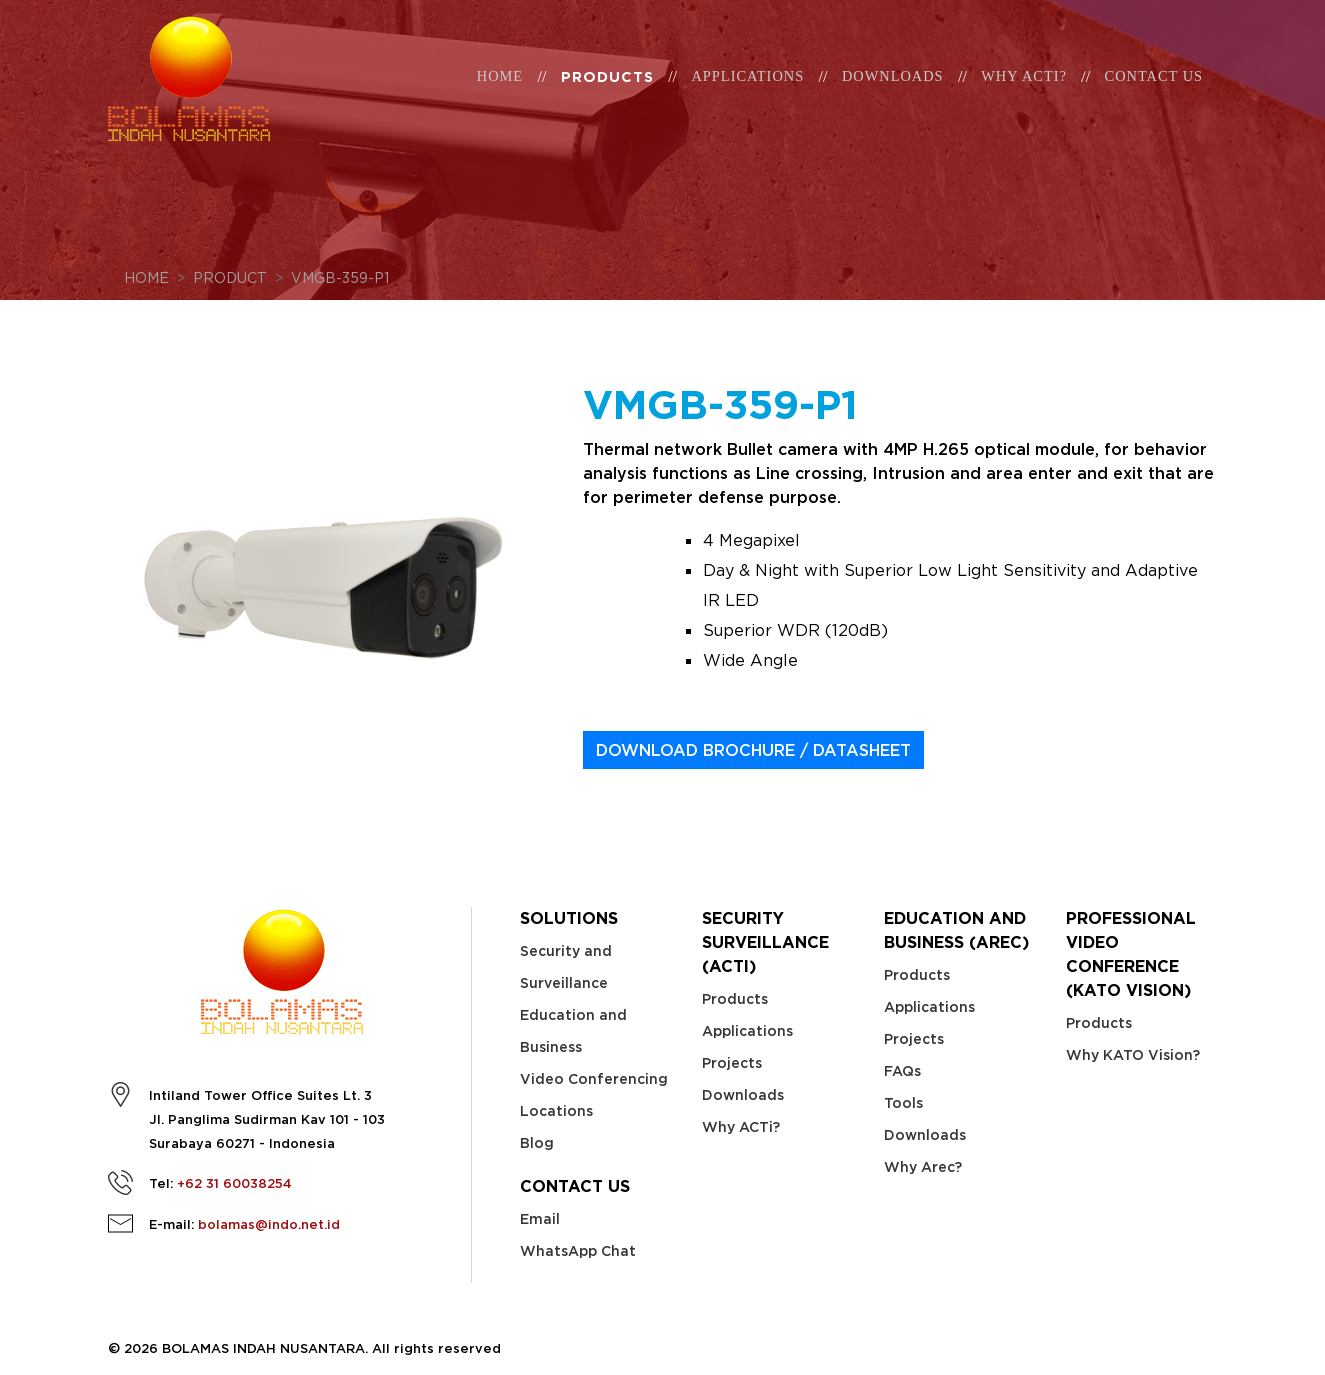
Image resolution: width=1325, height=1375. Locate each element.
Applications (747, 93)
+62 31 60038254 (234, 1183)
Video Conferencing (594, 1079)
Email (540, 1219)
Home (500, 93)
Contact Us (1154, 93)
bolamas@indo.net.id (269, 1224)
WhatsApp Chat (578, 1251)
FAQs (902, 1071)
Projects (732, 1063)
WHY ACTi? (1024, 93)
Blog (537, 1143)
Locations (556, 1111)
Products (607, 93)
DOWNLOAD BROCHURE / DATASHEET (753, 750)
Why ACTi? (741, 1127)
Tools (903, 1103)
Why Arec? (923, 1167)
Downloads (893, 93)
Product (230, 277)
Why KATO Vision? (1133, 1055)
